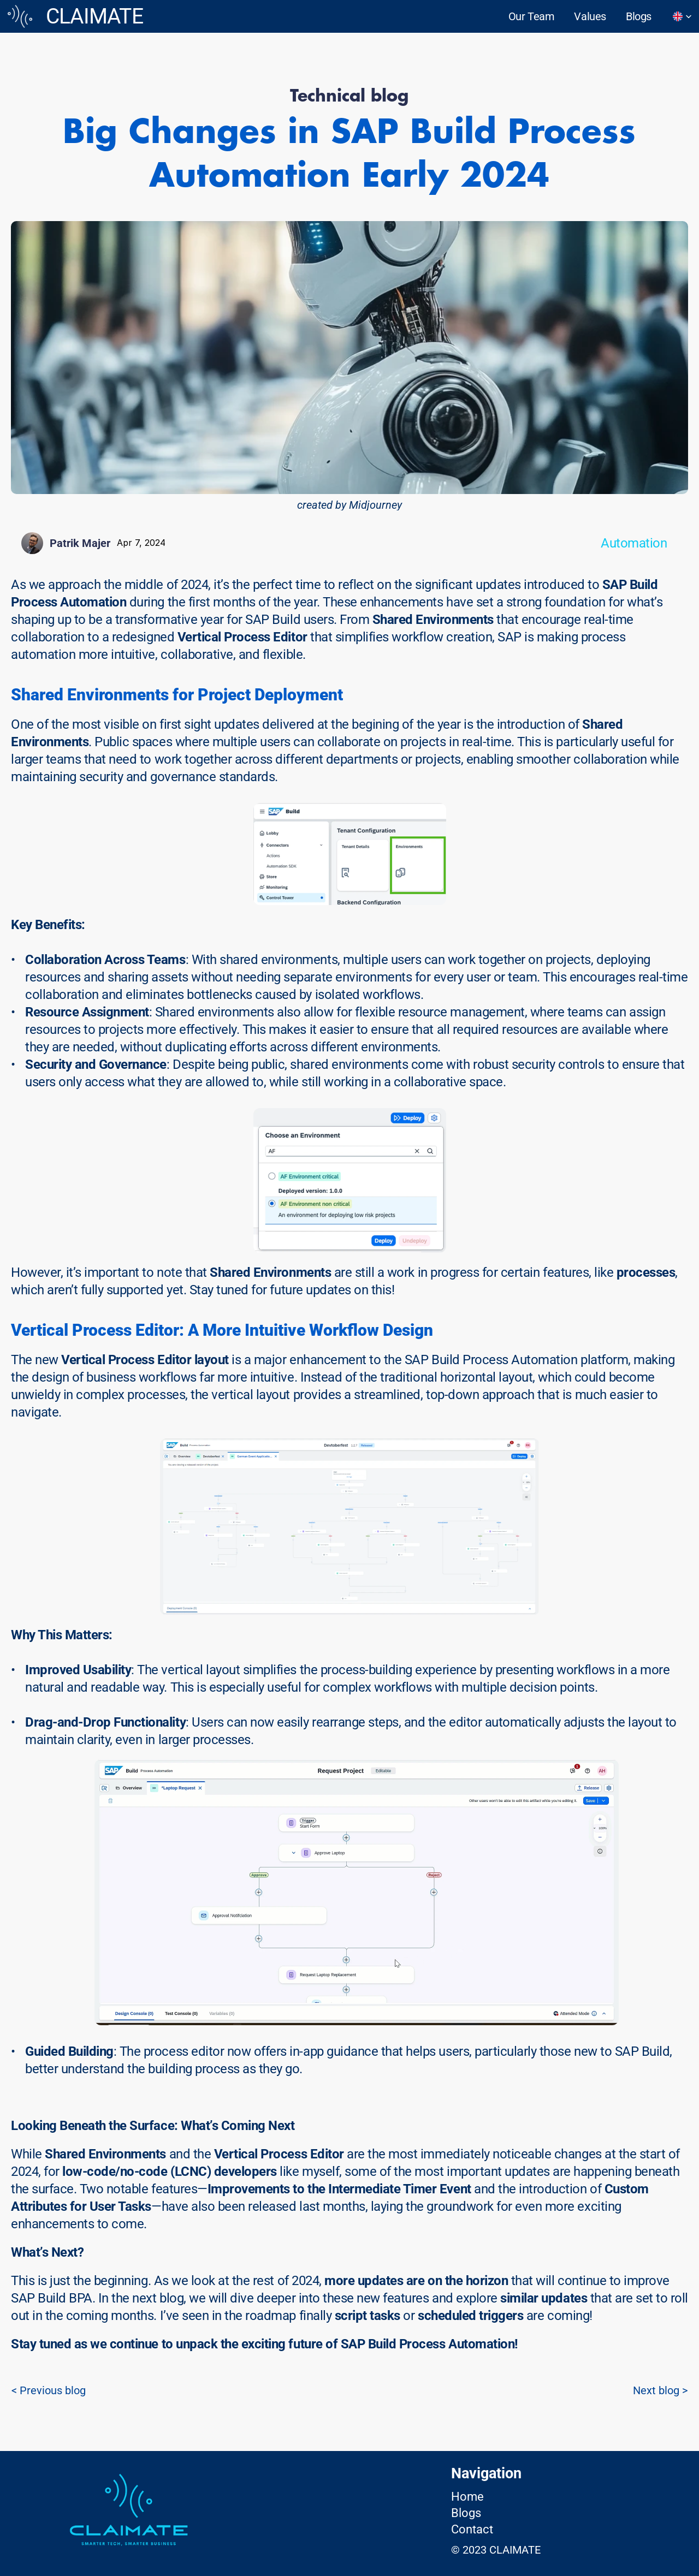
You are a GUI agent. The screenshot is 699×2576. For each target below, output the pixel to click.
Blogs (638, 16)
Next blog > (660, 2390)
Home (467, 2496)
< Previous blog (48, 2390)
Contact (472, 2529)
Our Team (531, 16)
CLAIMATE (94, 16)
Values (590, 16)
